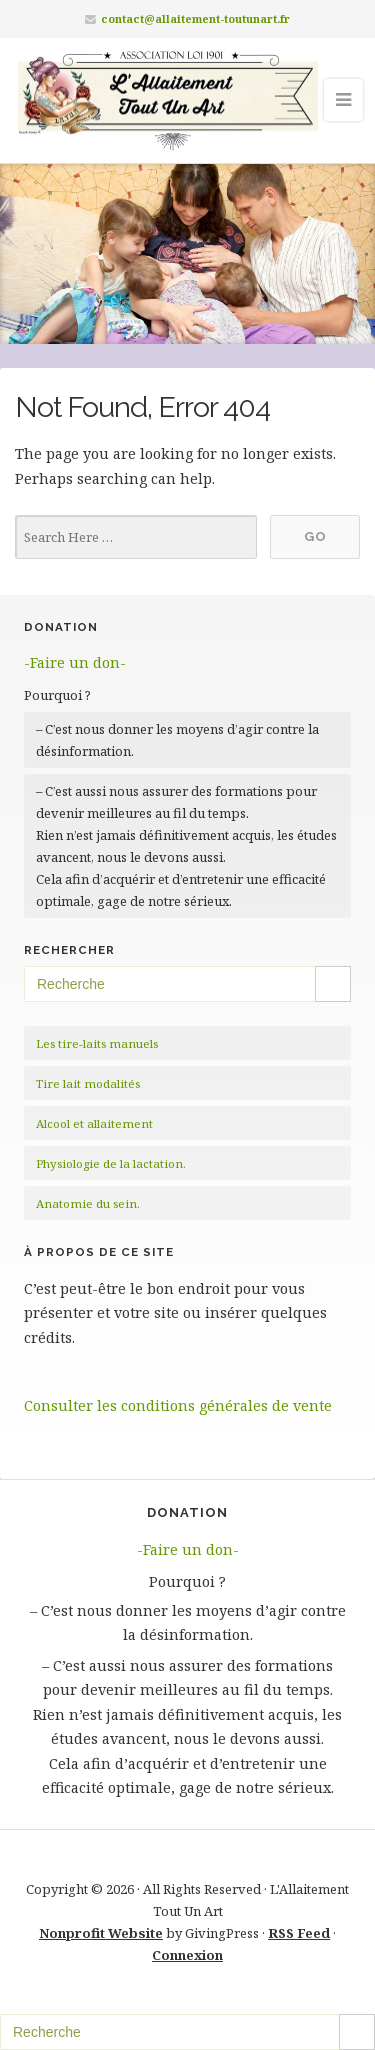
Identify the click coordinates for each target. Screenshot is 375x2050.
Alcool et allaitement (94, 1123)
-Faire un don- (75, 662)
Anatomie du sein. (88, 1203)
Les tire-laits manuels (97, 1043)
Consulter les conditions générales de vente (178, 1405)
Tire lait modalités (88, 1083)
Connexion (187, 1955)
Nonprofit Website (101, 1933)
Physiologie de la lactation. (111, 1163)
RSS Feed (299, 1933)
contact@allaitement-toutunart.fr (195, 18)
